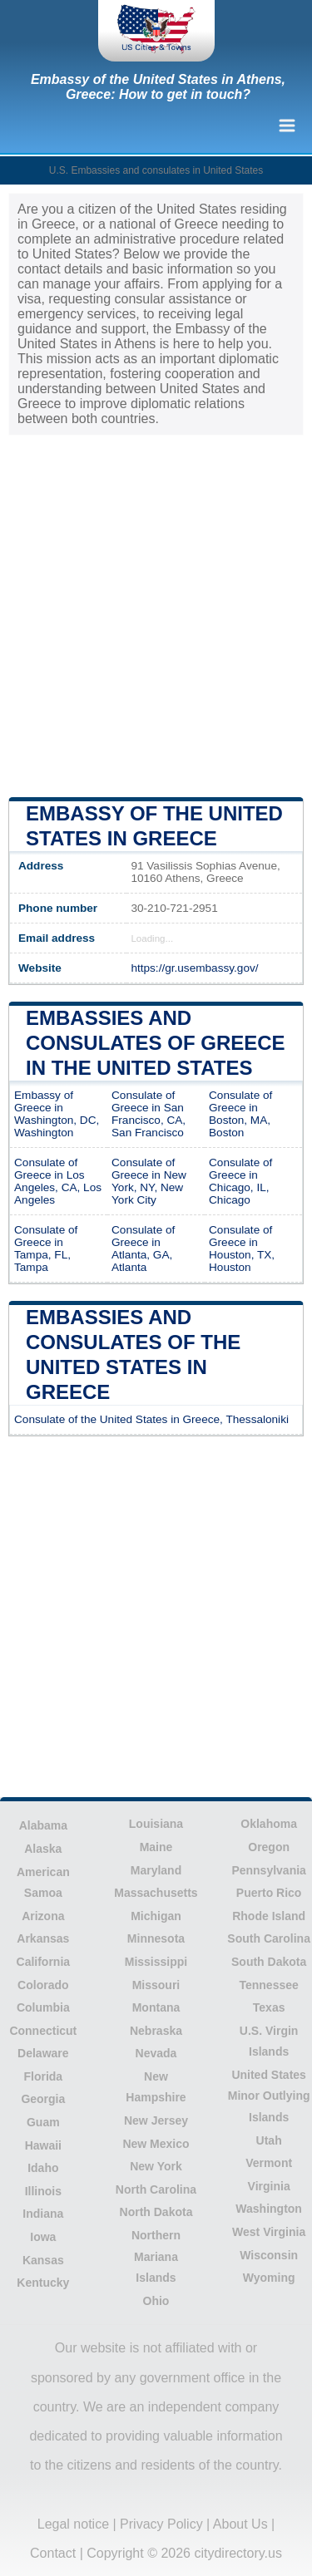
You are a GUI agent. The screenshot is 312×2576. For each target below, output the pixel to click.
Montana (156, 2007)
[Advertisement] (156, 615)
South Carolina (268, 1938)
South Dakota (268, 1961)
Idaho (42, 2168)
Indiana (42, 2213)
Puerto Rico (269, 1892)
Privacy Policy (161, 2524)
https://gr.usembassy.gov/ (194, 968)
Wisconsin (269, 2255)
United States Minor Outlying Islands (269, 2096)
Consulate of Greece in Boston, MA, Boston (240, 1114)
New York (156, 2166)
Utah (269, 2140)
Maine (156, 1847)
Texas (269, 2007)
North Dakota (156, 2212)
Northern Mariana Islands (156, 2256)
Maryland (156, 1870)
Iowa (43, 2237)
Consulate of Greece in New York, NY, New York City (148, 1181)
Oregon (269, 1847)
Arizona (43, 1916)
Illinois (43, 2191)
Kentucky (43, 2282)
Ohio (156, 2301)
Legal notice (73, 2524)
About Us (240, 2524)
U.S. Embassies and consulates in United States (156, 170)
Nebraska (156, 2030)
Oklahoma (268, 1823)
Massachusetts (155, 1892)
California (44, 1961)
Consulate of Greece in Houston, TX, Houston (242, 1248)
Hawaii (43, 2145)
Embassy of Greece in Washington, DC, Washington (56, 1114)
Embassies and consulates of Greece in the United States (155, 1043)
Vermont (268, 2163)
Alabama (43, 1825)
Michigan (156, 1916)
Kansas (43, 2260)
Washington (268, 2208)
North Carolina (156, 2189)
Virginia (269, 2186)
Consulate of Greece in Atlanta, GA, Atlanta (143, 1248)
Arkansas (43, 1938)
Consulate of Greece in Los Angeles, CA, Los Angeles (58, 1181)
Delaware (42, 2053)
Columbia (43, 2007)
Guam (43, 2122)
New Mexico (155, 2143)
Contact (53, 2553)
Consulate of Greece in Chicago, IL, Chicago (240, 1181)
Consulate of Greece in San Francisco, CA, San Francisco (148, 1114)
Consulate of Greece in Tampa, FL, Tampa (45, 1248)
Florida (42, 2076)
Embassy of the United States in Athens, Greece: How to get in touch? (158, 86)
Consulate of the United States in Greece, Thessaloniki (151, 1419)
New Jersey (156, 2120)
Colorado (42, 1985)
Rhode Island (268, 1916)
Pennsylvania (268, 1870)
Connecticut (43, 2030)
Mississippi (156, 1961)
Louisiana (156, 1823)
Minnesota (156, 1938)
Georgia (43, 2099)
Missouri (156, 1985)
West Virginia (268, 2232)
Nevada (156, 2053)
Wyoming (269, 2277)
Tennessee (268, 1985)
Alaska (43, 1848)
